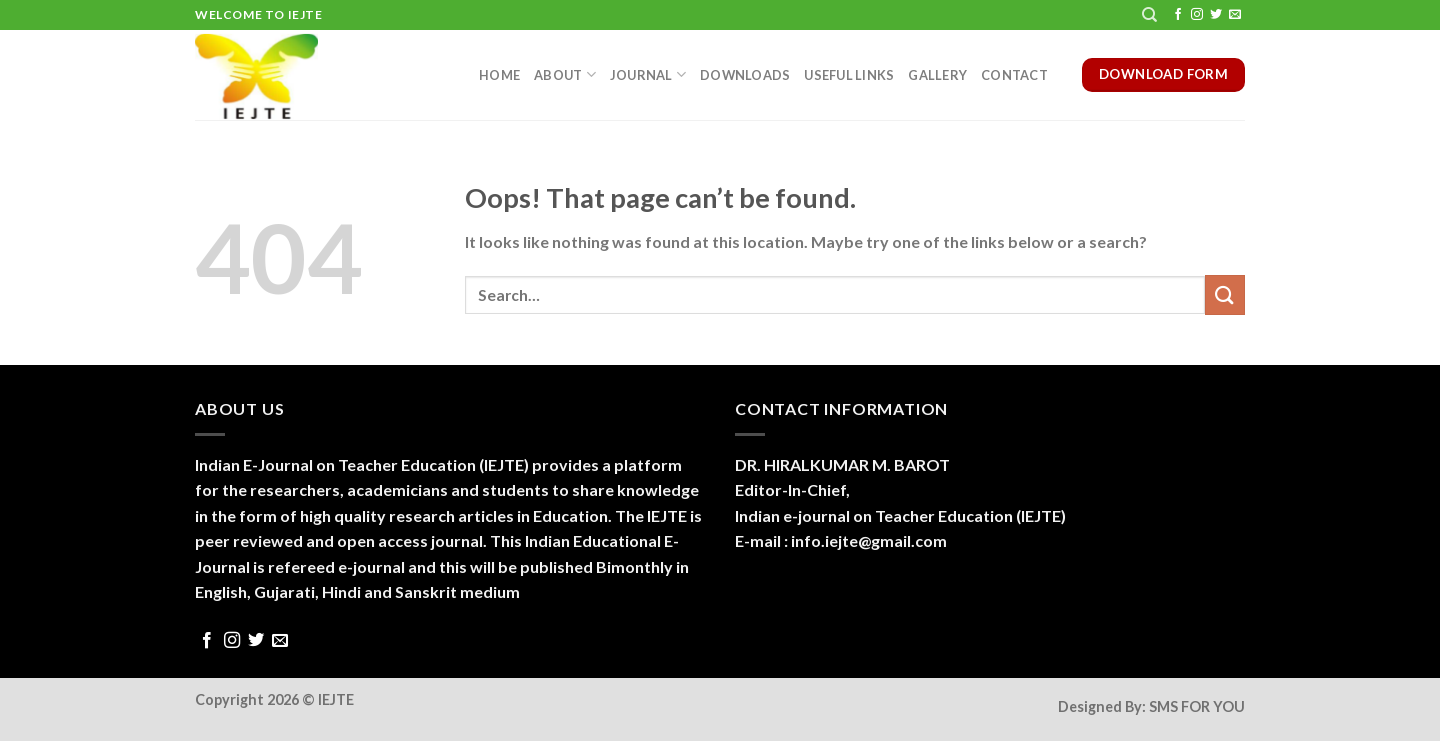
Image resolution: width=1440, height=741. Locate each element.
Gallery (937, 75)
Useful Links (849, 75)
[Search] (1149, 15)
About (565, 74)
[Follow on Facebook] (1178, 15)
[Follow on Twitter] (1216, 15)
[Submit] (1225, 294)
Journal (648, 74)
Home (499, 75)
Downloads (745, 75)
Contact (1014, 75)
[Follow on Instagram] (1197, 15)
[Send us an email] (1235, 15)
